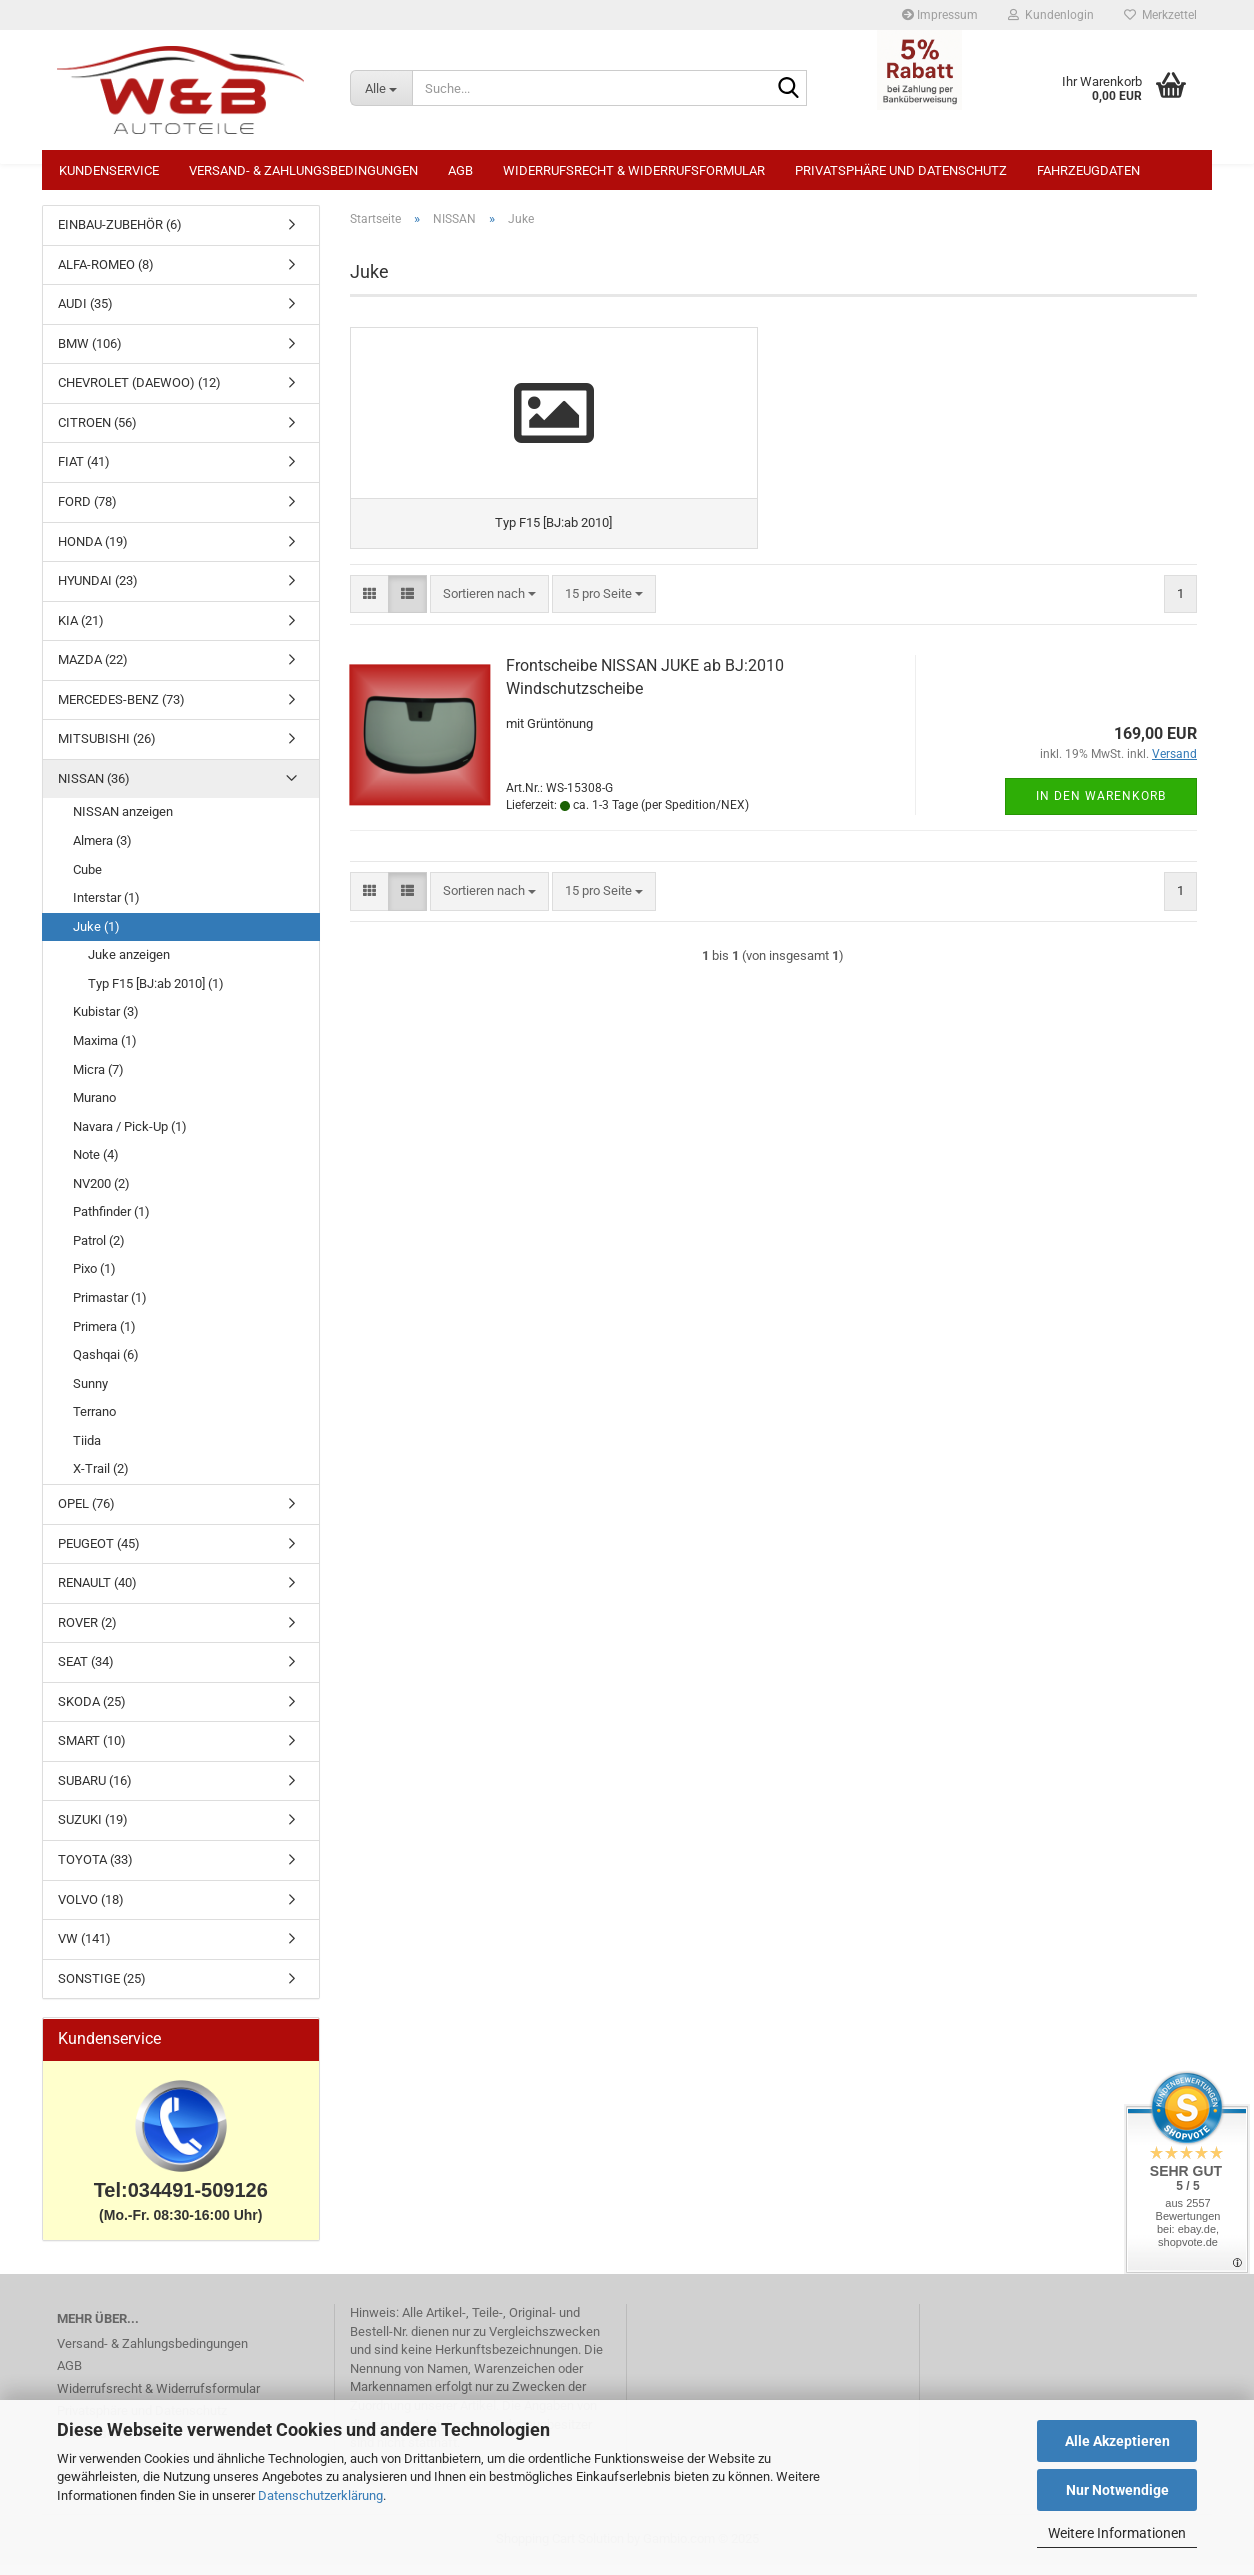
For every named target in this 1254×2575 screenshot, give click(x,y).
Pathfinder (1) (111, 1221)
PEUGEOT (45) (99, 1553)
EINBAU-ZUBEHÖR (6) (120, 234)
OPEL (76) (86, 1513)
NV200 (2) (101, 1193)
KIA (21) (81, 630)
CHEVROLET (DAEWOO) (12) (139, 392)
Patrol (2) (99, 1250)
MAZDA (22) (93, 669)
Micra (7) (98, 1079)
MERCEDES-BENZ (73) (121, 709)
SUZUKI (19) (93, 1829)
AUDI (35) (85, 313)
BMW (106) (90, 353)
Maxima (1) (105, 1050)
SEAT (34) (86, 1671)
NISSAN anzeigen (123, 821)
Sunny (90, 1393)
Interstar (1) (106, 907)
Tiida (87, 1450)
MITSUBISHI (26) (107, 748)
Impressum (940, 15)
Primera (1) (104, 1336)
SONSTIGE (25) (102, 1988)
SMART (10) (92, 1750)
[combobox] (489, 632)
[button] (369, 632)
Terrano (94, 1421)
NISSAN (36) (94, 788)
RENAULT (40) (97, 1592)
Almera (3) (102, 850)
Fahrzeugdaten (1088, 170)
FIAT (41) (84, 471)
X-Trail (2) (101, 1478)
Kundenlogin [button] (1051, 15)
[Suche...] (381, 88)
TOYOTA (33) (95, 1869)
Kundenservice (109, 170)
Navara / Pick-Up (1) (130, 1136)
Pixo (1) (94, 1278)
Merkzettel (1160, 15)
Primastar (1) (110, 1307)
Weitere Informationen (1117, 2533)
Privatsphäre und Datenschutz (901, 170)
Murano (94, 1107)
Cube (87, 879)
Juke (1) (96, 936)
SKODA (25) (92, 1711)
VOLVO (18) (91, 1909)
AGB (460, 170)
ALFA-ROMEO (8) (106, 274)
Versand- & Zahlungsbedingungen (303, 170)
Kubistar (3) (106, 1021)
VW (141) (84, 1948)
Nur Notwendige (1117, 2490)
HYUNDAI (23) (98, 590)
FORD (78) (87, 511)
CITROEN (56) (97, 432)
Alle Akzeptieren (1117, 2441)
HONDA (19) (93, 551)
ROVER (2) (87, 1632)
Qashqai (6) (106, 1364)
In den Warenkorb (1101, 835)
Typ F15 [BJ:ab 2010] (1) (156, 993)
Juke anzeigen (129, 964)
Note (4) (96, 1164)
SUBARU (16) (95, 1790)
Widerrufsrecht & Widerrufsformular (634, 170)
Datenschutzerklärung (320, 2495)
